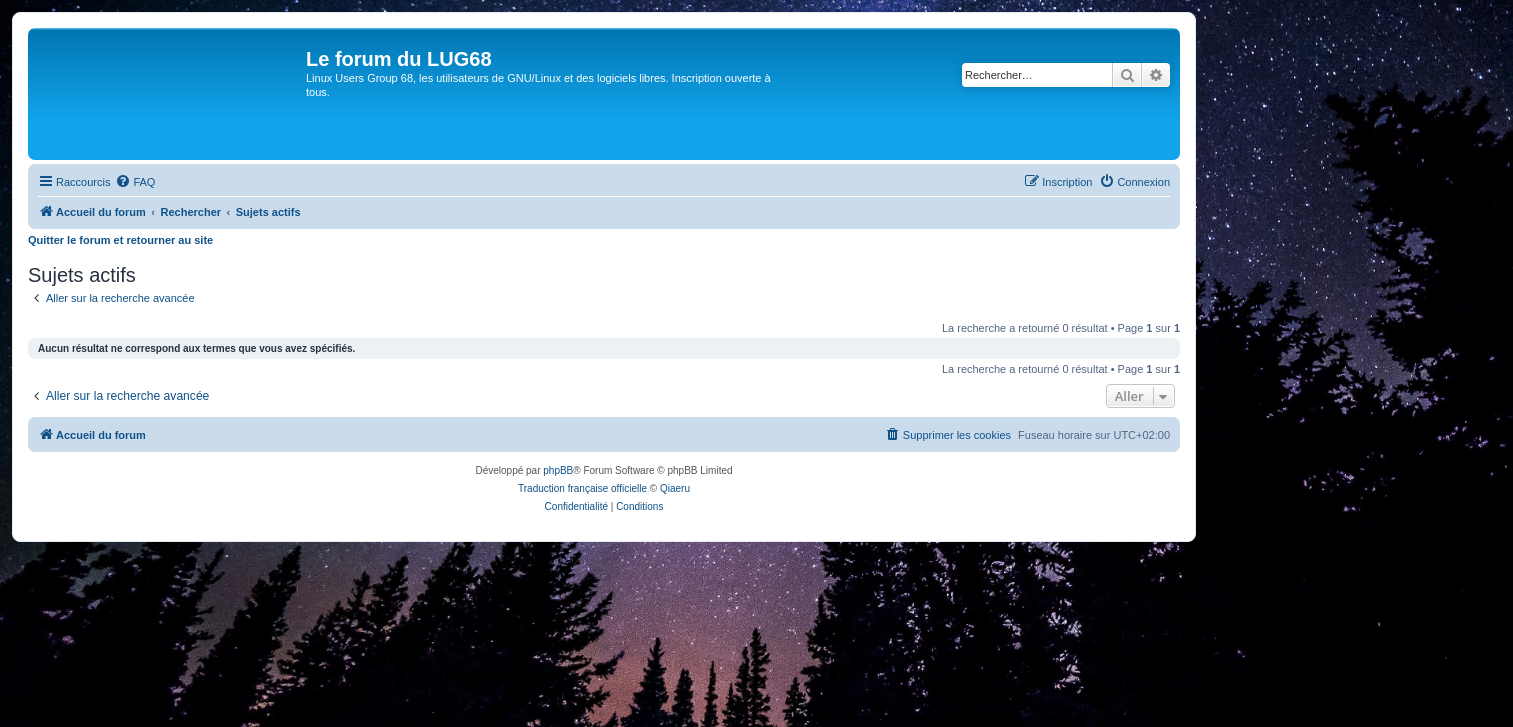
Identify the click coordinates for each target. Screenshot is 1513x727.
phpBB (558, 470)
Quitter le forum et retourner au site (120, 240)
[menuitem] (135, 182)
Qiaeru (675, 488)
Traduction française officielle (582, 488)
